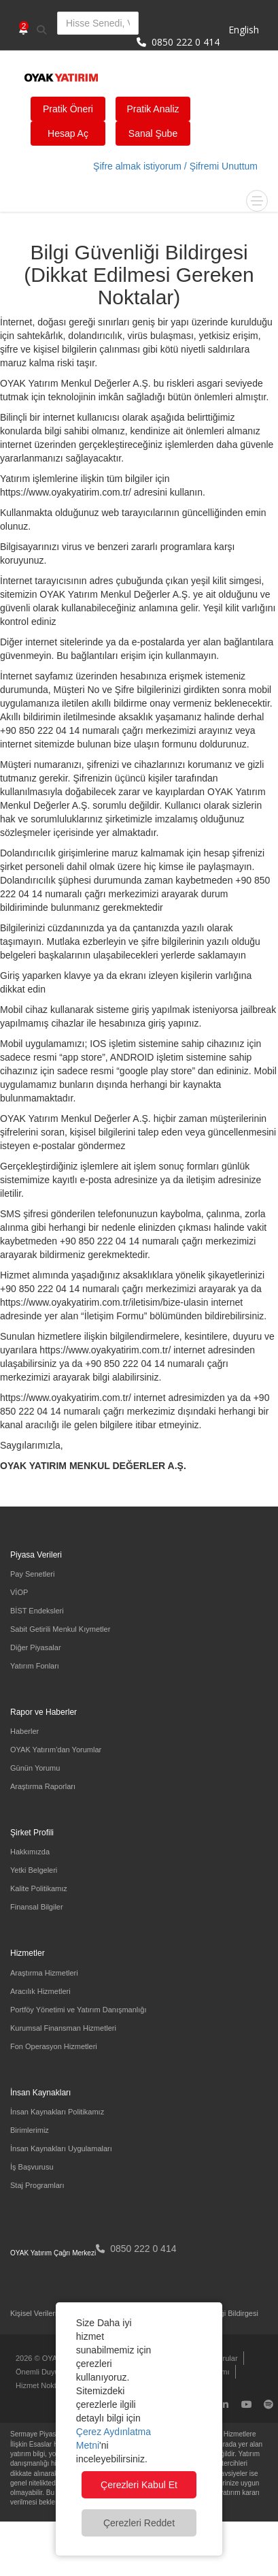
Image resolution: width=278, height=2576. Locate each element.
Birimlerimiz (29, 2130)
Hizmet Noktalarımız (49, 2385)
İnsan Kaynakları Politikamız (57, 2112)
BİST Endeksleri (37, 1611)
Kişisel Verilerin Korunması (54, 2313)
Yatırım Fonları (34, 1666)
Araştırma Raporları (42, 1786)
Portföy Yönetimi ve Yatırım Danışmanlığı (78, 2010)
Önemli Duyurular (45, 2372)
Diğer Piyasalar (35, 1647)
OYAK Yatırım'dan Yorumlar (55, 1749)
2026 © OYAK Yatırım (52, 2358)
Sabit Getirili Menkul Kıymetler (60, 1629)
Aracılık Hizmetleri (40, 1991)
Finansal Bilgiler (36, 1907)
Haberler (24, 1731)
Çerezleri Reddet (139, 2522)
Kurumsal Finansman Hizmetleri (63, 2028)
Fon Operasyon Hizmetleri (53, 2046)
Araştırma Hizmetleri (44, 1973)
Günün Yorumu (35, 1768)
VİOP (19, 1592)
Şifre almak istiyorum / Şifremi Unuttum (175, 166)
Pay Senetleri (32, 1574)
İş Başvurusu (32, 2167)
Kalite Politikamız (38, 1888)
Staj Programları (37, 2185)
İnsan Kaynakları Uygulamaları (61, 2148)
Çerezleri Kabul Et (139, 2484)
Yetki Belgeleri (33, 1870)
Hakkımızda (30, 1852)
